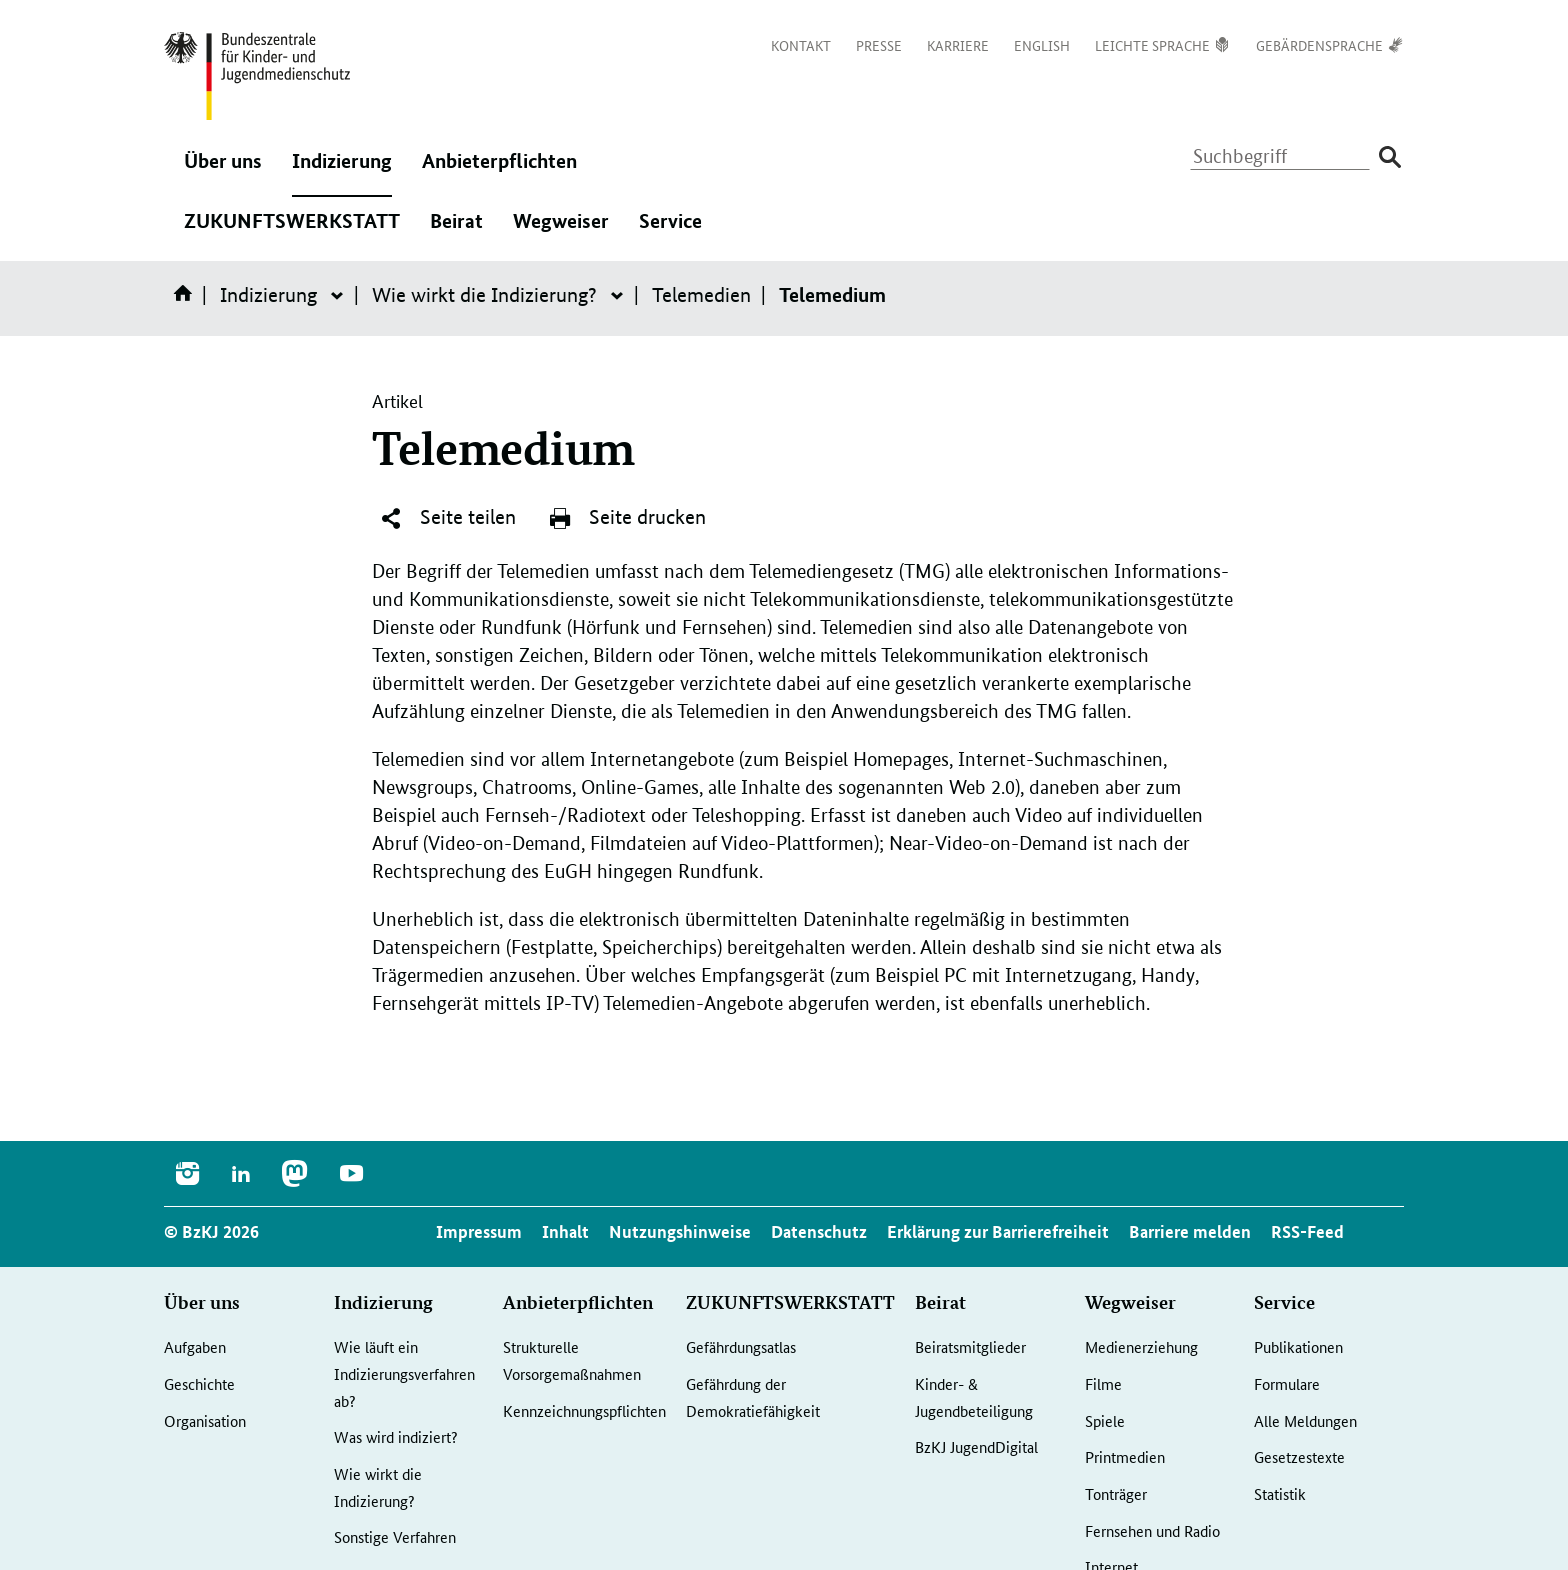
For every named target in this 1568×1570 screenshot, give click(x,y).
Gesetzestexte (1299, 1456)
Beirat (456, 231)
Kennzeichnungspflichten (584, 1410)
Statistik (1280, 1493)
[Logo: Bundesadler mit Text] (257, 76)
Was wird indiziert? (396, 1436)
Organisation (205, 1420)
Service (670, 231)
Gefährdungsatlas (741, 1346)
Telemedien (701, 295)
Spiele (1105, 1420)
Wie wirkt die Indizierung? (484, 295)
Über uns (223, 171)
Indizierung (342, 171)
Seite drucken (627, 518)
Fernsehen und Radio (1152, 1530)
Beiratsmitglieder (970, 1346)
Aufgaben (195, 1346)
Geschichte (199, 1383)
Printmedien (1125, 1456)
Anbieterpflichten (499, 171)
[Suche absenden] (1389, 157)
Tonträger (1116, 1493)
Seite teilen (447, 518)
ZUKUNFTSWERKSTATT (292, 231)
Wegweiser (561, 231)
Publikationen (1298, 1346)
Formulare (1287, 1383)
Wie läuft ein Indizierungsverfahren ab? (404, 1373)
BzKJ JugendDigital (976, 1446)
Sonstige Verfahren (395, 1536)
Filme (1103, 1383)
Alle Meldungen (1305, 1420)
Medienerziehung (1141, 1346)
